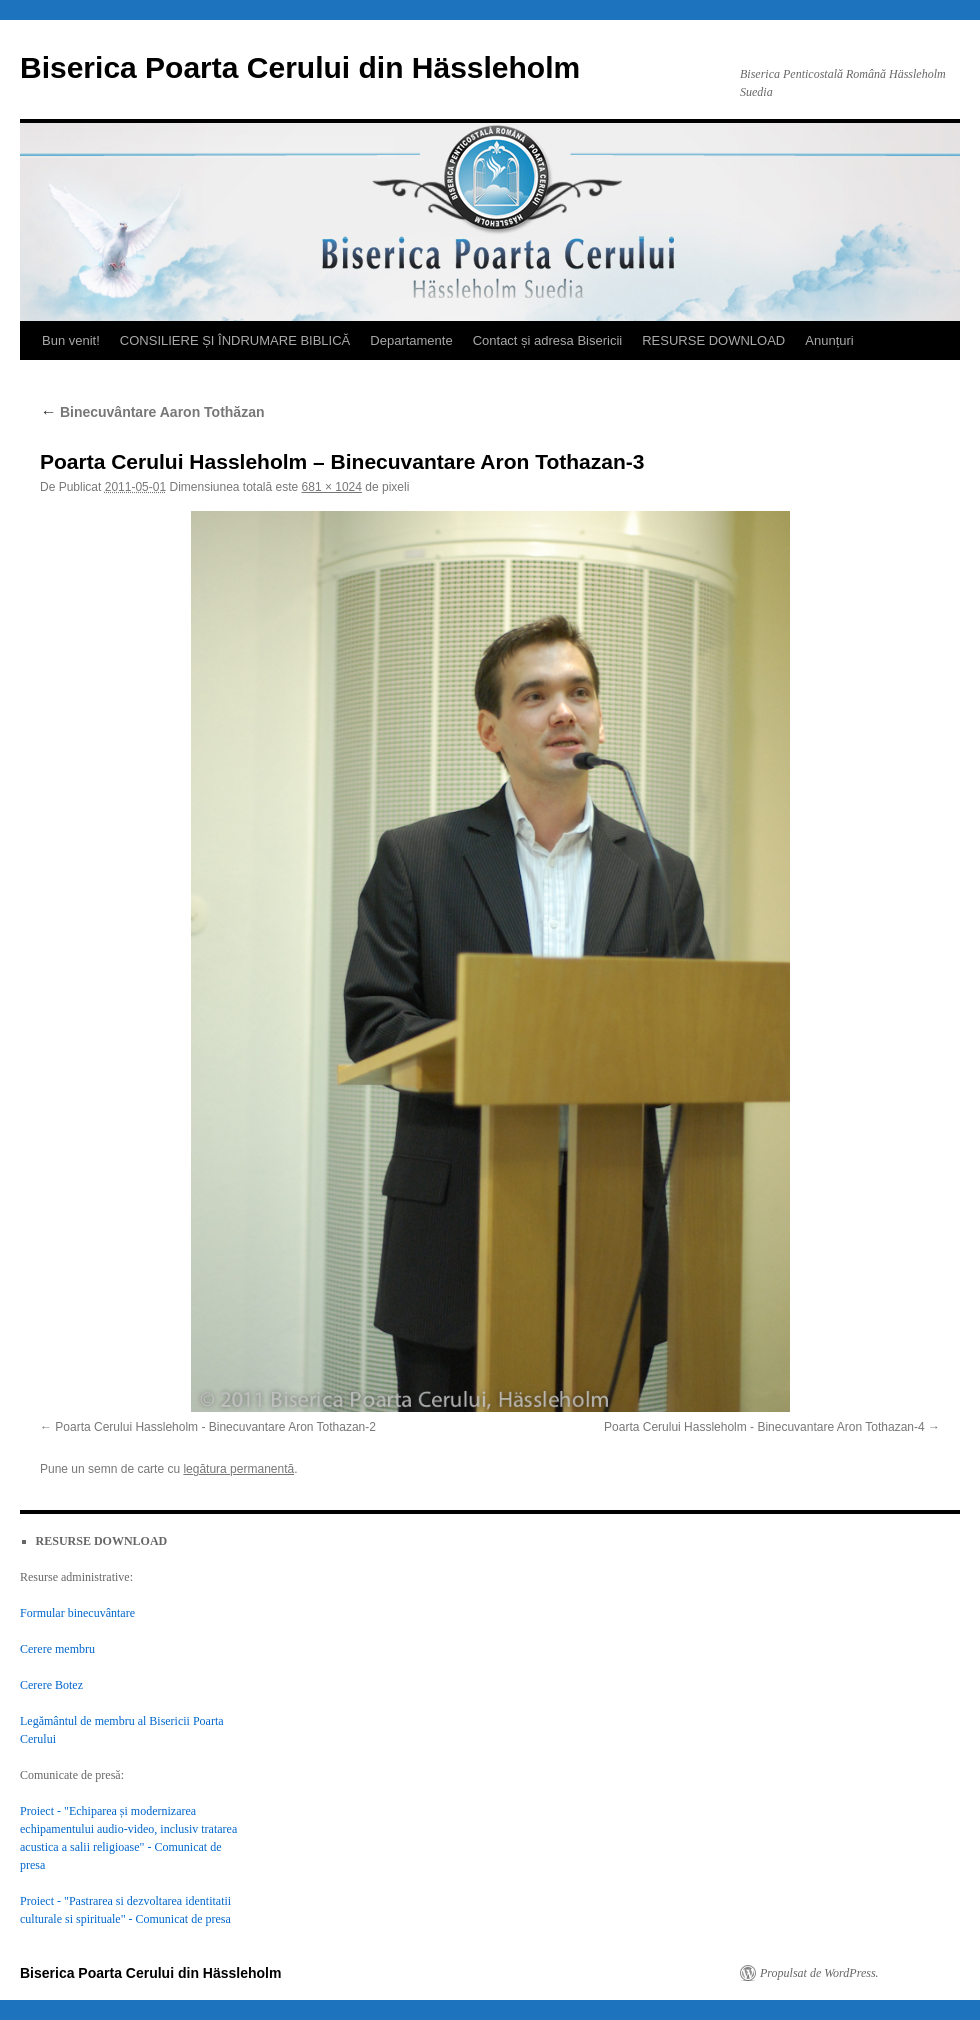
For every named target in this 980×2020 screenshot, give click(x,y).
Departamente (411, 340)
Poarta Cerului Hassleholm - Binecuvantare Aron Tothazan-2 (215, 1427)
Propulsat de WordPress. (819, 1973)
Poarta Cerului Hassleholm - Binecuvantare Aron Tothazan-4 (764, 1427)
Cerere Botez (51, 1685)
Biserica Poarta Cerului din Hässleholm (300, 67)
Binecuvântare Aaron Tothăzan (152, 412)
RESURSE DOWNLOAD (713, 340)
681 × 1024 (332, 487)
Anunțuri (829, 340)
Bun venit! (71, 340)
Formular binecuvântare (77, 1613)
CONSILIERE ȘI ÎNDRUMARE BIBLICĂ (235, 340)
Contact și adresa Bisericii (548, 340)
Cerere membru (57, 1649)
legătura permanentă (238, 1469)
